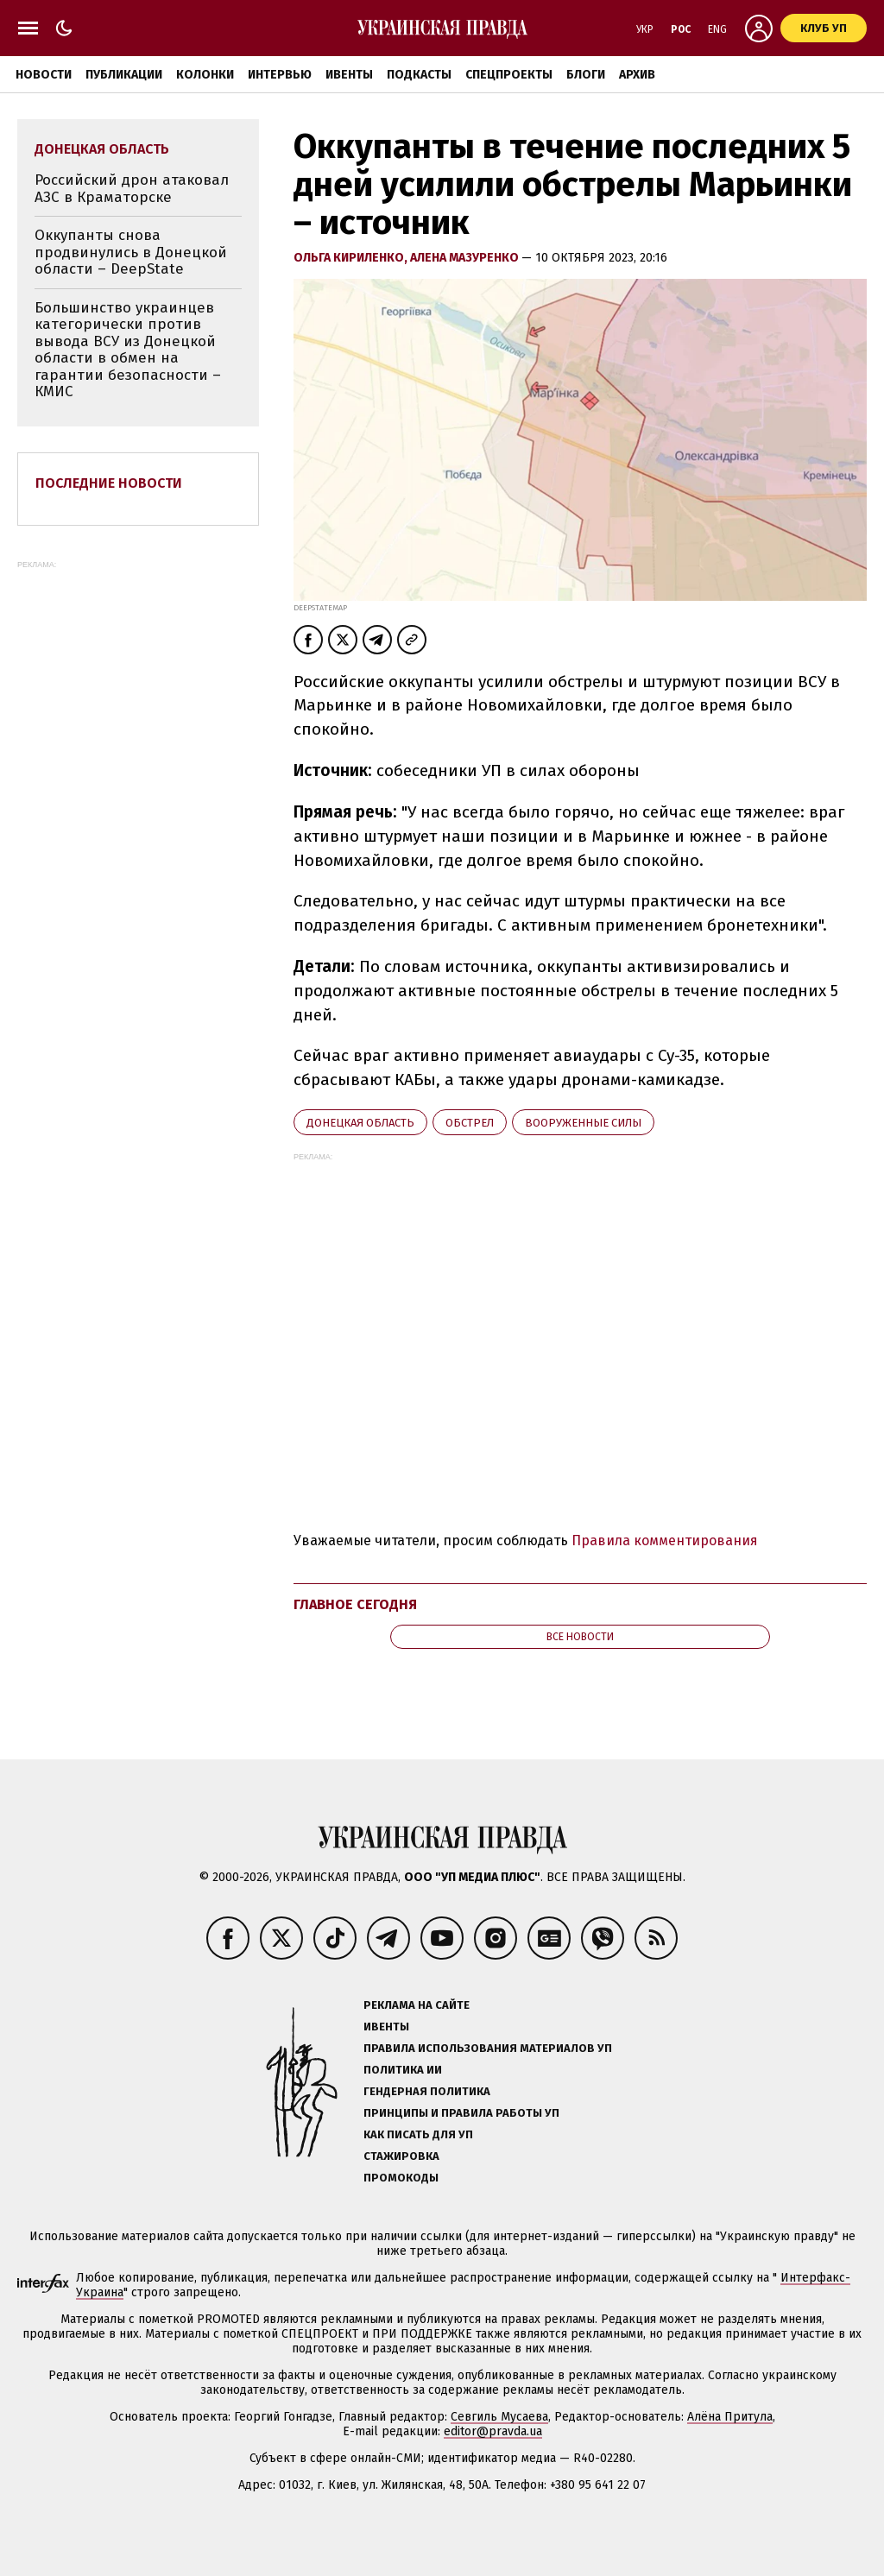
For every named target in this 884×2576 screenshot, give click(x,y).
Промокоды (401, 2177)
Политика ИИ (402, 2069)
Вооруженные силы (583, 1122)
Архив (637, 74)
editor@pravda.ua (493, 2431)
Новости (44, 74)
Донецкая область (360, 1122)
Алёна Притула (730, 2416)
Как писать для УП (418, 2134)
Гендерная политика (426, 2091)
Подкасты (419, 74)
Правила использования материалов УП (487, 2048)
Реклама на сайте (416, 2004)
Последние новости (108, 483)
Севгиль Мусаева (499, 2416)
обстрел (469, 1122)
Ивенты (349, 74)
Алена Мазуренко (465, 257)
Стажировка (401, 2156)
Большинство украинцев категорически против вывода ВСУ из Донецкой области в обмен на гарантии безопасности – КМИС (128, 350)
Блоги (585, 74)
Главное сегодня (355, 1604)
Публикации (123, 74)
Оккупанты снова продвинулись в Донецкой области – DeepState (131, 252)
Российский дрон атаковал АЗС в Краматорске (132, 188)
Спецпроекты (508, 74)
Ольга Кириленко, (352, 257)
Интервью (280, 74)
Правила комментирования (664, 1540)
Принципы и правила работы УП (461, 2112)
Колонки (205, 74)
